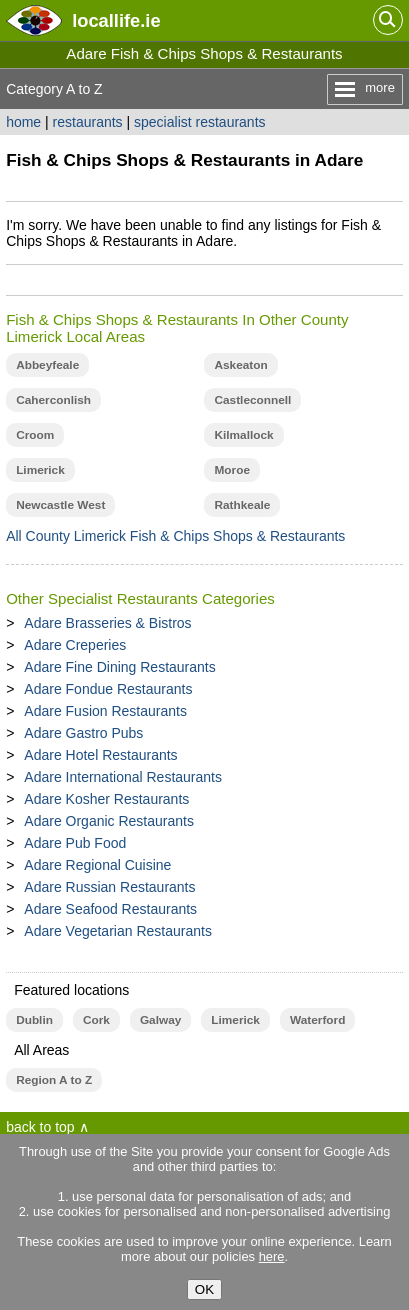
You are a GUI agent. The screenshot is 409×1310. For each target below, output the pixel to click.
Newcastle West (60, 505)
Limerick (40, 470)
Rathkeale (242, 505)
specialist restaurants (200, 122)
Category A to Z (54, 89)
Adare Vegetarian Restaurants (118, 931)
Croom (35, 435)
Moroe (232, 470)
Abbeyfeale (47, 365)
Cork (96, 1020)
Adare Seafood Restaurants (110, 909)
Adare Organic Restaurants (109, 821)
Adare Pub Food (75, 843)
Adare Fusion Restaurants (105, 711)
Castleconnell (252, 400)
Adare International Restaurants (123, 777)
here (272, 1256)
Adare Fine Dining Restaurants (119, 667)
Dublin (34, 1020)
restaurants (88, 122)
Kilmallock (243, 435)
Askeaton (240, 365)
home (23, 122)
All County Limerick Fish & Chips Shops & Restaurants (175, 536)
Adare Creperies (75, 645)
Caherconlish (53, 400)
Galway (160, 1020)
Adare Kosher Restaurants (106, 799)
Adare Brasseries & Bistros (107, 623)
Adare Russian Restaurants (109, 887)
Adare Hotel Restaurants (100, 755)
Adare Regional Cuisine (97, 865)
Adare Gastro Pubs (83, 733)
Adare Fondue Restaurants (108, 689)
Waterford (317, 1020)
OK (204, 1289)
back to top (40, 1127)
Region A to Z (54, 1080)
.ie (116, 20)
